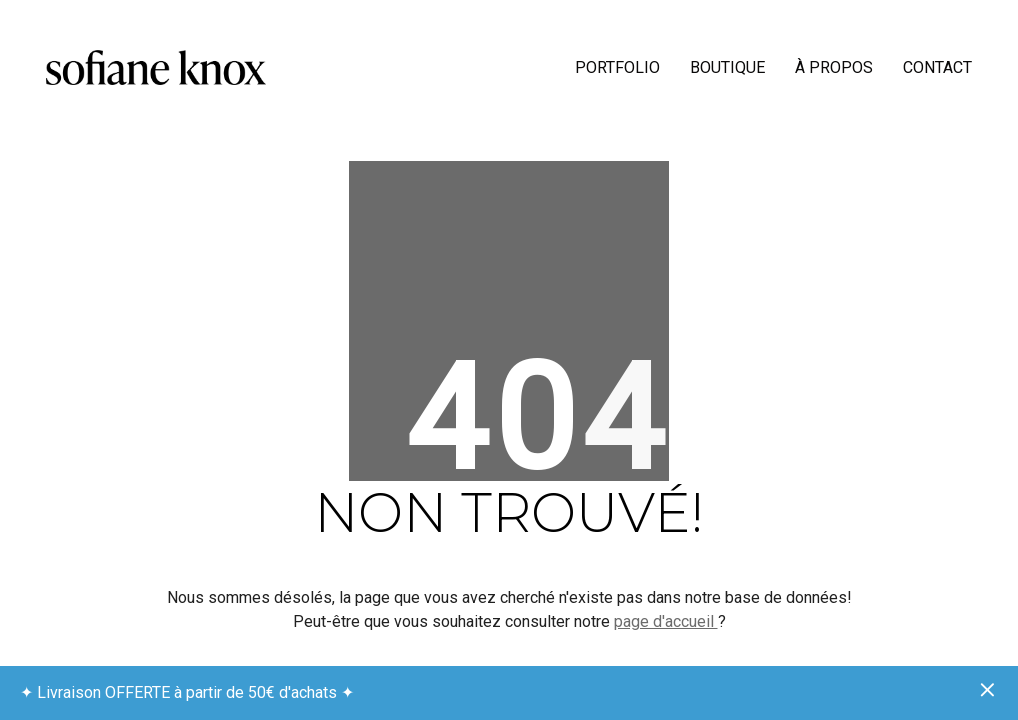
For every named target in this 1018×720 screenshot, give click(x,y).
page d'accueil (666, 621)
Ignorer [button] (988, 691)
